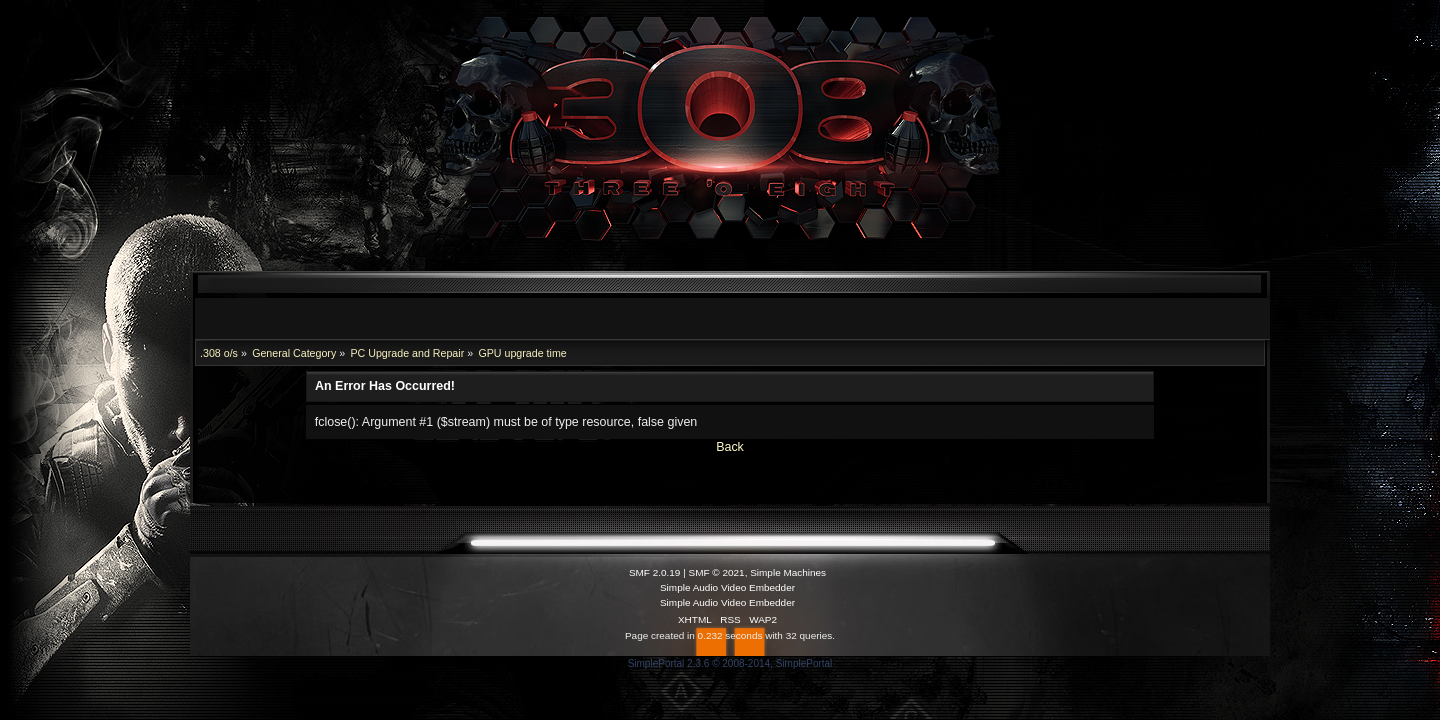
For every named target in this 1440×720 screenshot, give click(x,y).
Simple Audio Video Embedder (727, 587)
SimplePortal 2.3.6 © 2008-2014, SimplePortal (730, 663)
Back (730, 447)
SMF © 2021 (717, 572)
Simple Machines (788, 572)
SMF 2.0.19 (655, 572)
